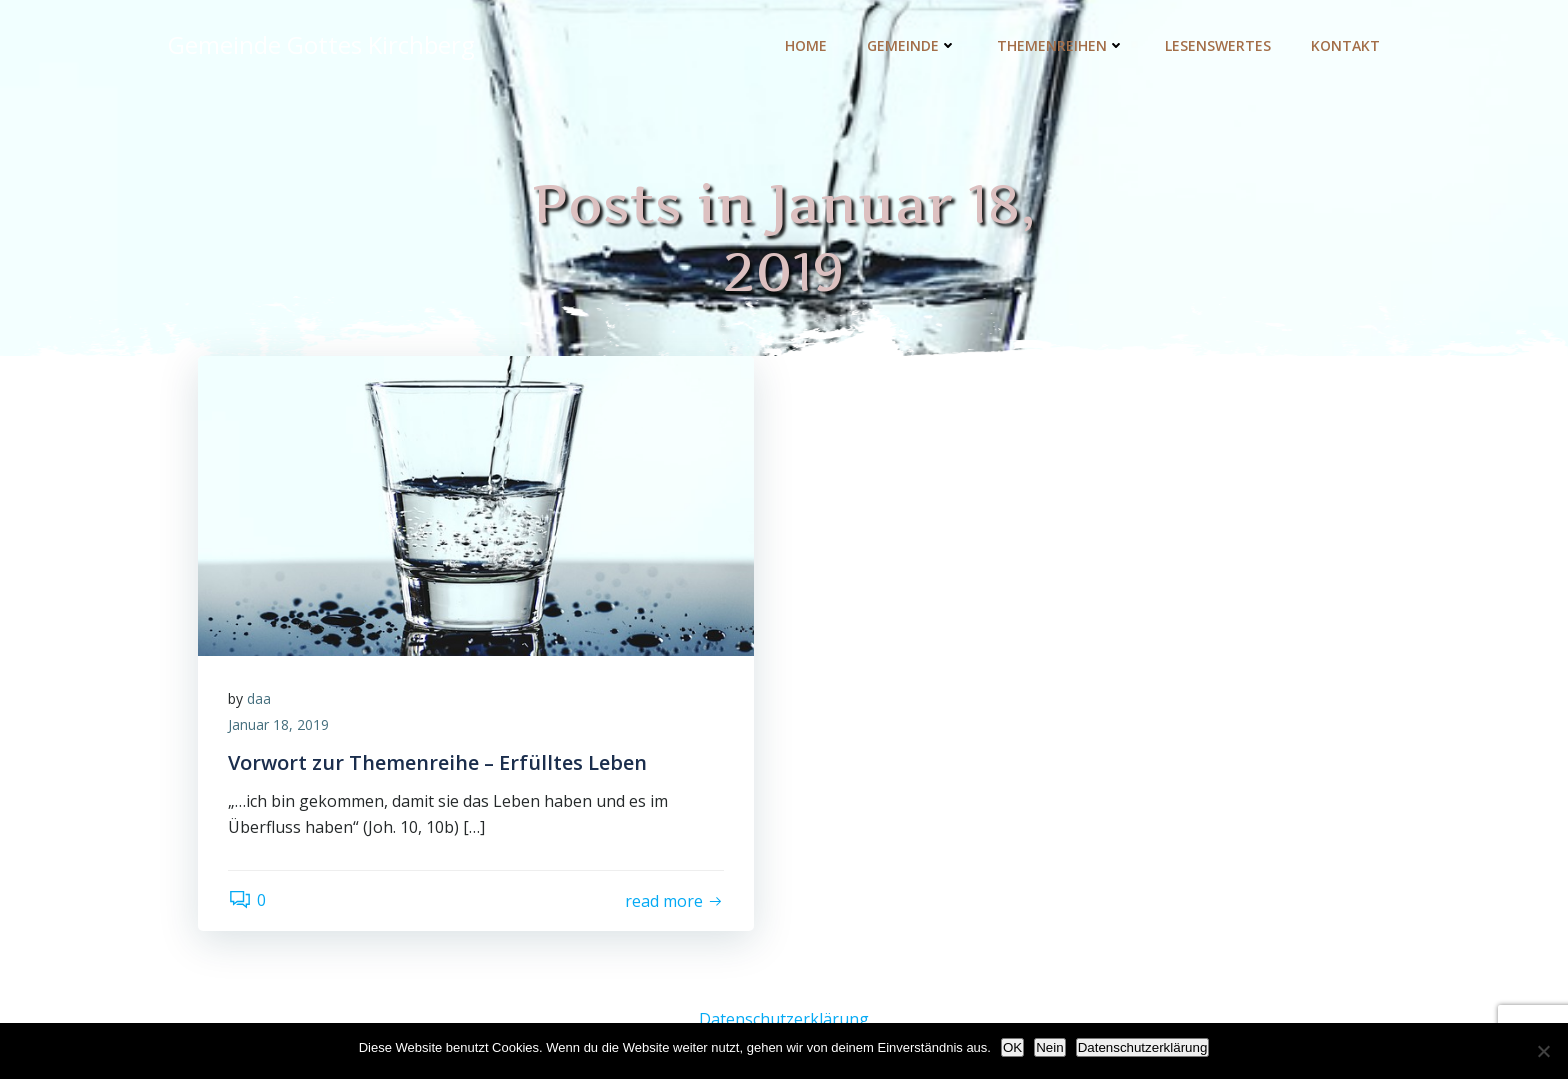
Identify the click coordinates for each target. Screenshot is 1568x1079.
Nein (1049, 1047)
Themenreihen (1061, 45)
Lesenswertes (1218, 45)
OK (1012, 1047)
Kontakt (1345, 45)
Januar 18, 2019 (278, 724)
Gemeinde (912, 45)
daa (259, 698)
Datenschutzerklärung (784, 1019)
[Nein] (1543, 1051)
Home (806, 45)
